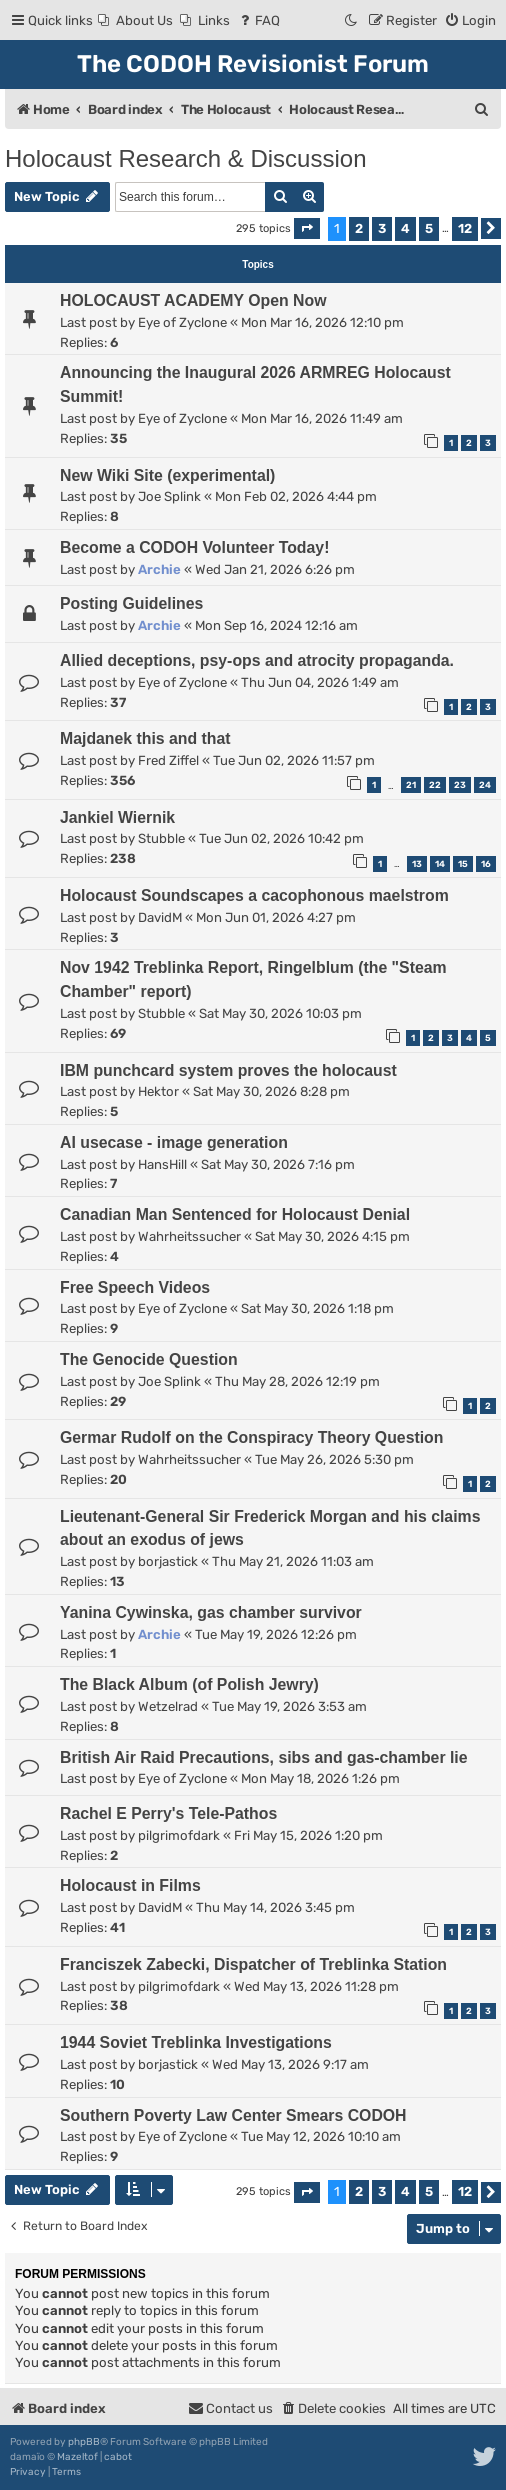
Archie (159, 569)
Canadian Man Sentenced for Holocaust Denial (235, 1214)
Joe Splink (169, 496)
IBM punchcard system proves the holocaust (228, 1070)
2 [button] (359, 228)
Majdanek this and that (145, 738)
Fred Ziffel (168, 760)
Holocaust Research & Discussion (186, 158)
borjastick (168, 1561)
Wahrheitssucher (189, 1236)
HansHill (162, 1164)
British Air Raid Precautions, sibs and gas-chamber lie (264, 1757)
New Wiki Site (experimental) (167, 475)
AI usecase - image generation (174, 1142)
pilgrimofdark (179, 1835)
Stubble (161, 838)
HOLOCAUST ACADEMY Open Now (193, 300)
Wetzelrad (168, 1706)
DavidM (160, 917)
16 (486, 864)
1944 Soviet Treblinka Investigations (196, 2042)
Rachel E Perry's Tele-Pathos (168, 1813)
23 (460, 785)
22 (435, 785)
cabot (118, 2457)
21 (411, 785)
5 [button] (429, 228)
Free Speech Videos (135, 1287)
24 (485, 785)
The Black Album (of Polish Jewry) (189, 1684)
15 (463, 864)
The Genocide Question (149, 1359)
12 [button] (465, 228)
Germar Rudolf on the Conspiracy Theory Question (251, 1437)
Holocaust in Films (130, 1885)
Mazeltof (77, 2457)
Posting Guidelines (131, 603)
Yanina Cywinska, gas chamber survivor (211, 1612)
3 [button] (382, 228)
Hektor (158, 1091)
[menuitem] (135, 20)
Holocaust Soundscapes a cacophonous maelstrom (254, 895)
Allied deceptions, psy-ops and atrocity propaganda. (257, 660)
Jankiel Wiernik (117, 817)
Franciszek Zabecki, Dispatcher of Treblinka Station (253, 1964)
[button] (307, 228)
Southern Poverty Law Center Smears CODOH (233, 2115)
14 (440, 864)
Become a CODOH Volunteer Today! (194, 547)
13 (417, 864)
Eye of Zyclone (182, 322)
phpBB (84, 2442)
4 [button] (405, 228)
